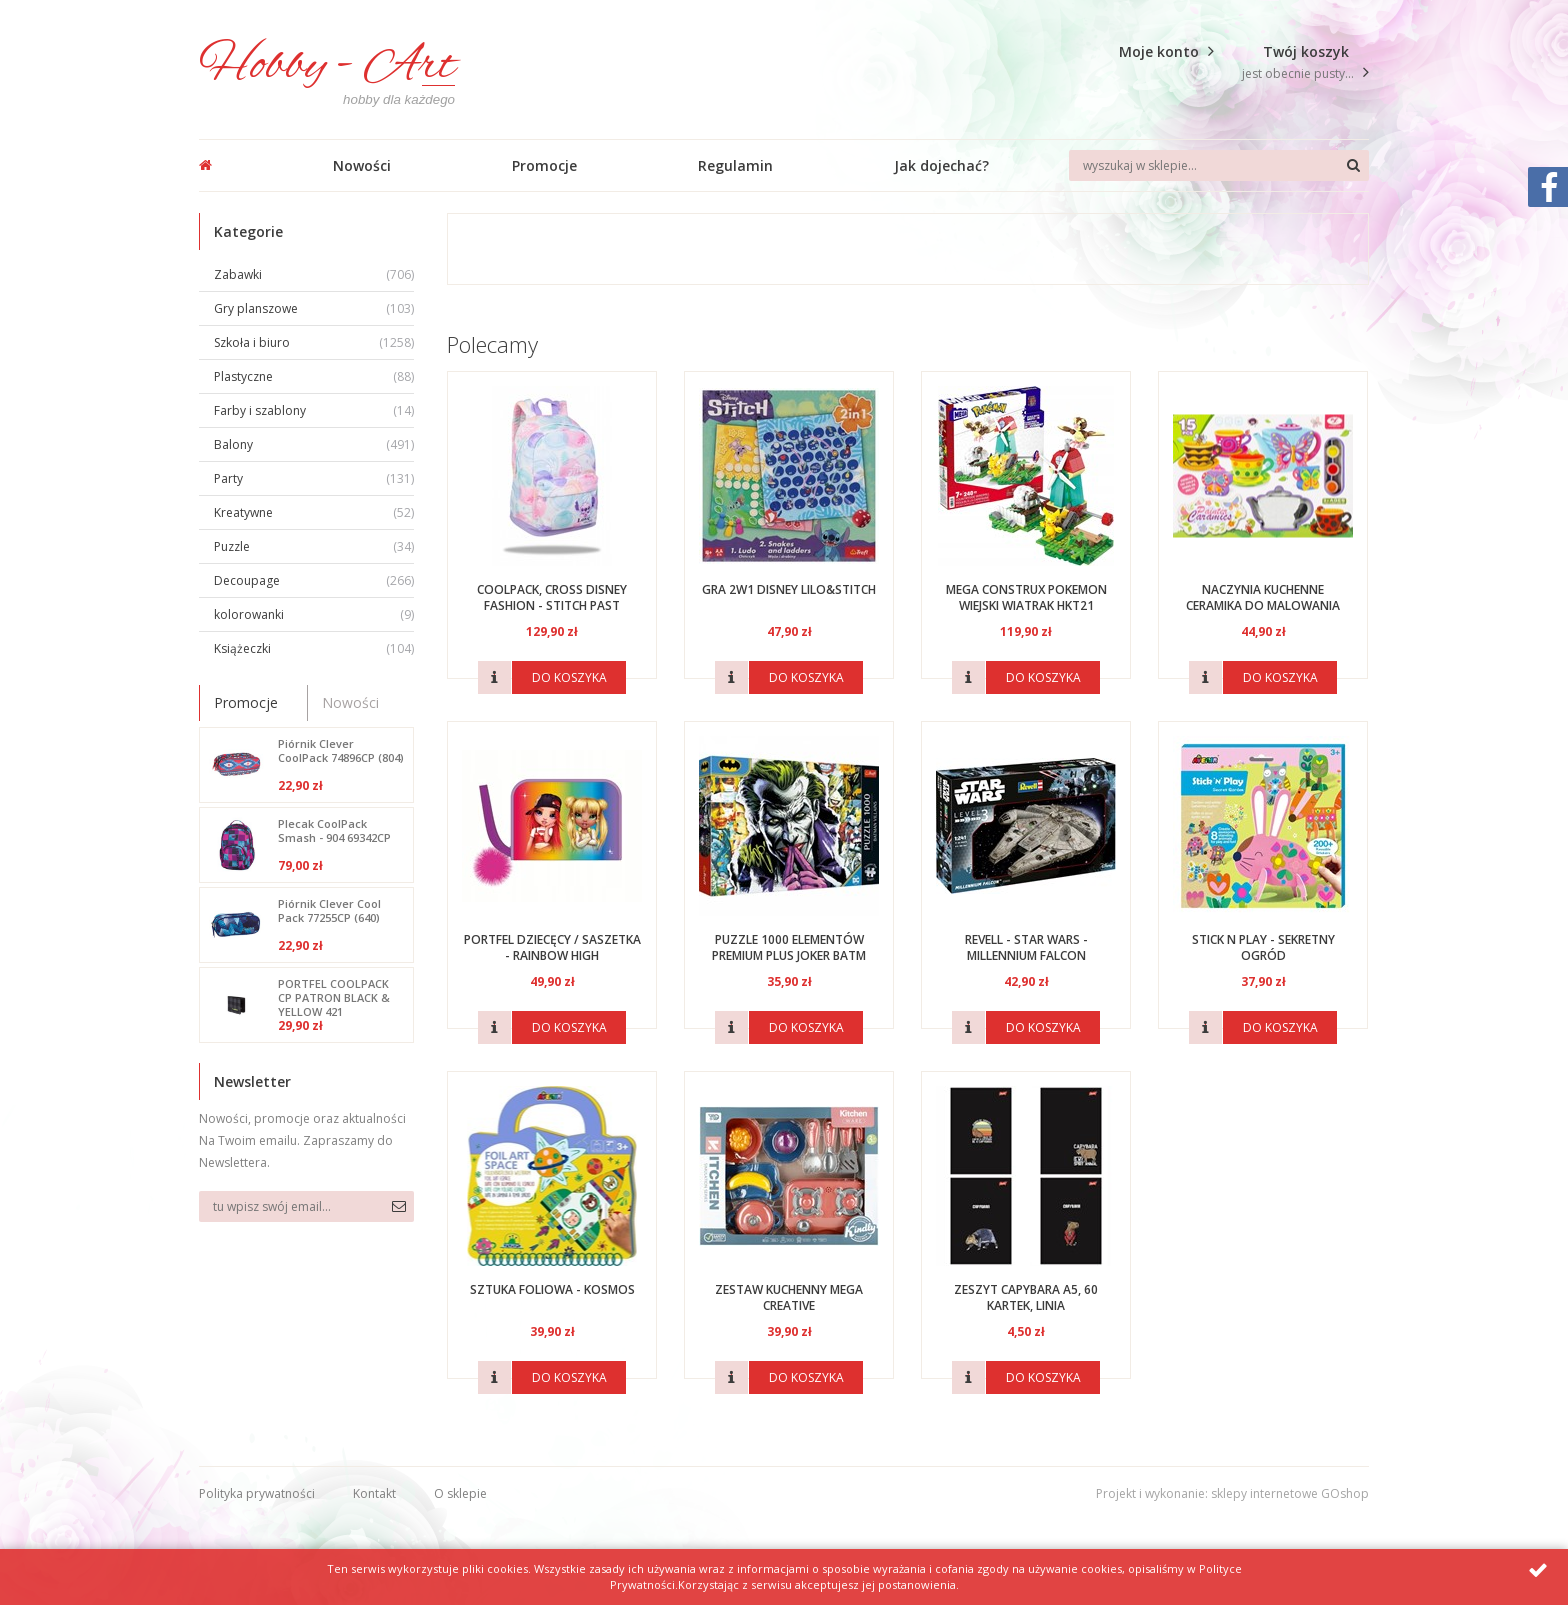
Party (314, 478)
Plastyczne (314, 376)
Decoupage (314, 580)
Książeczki (314, 648)
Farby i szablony (314, 410)
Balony (314, 444)
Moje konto (1159, 51)
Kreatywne (314, 512)
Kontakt (374, 1493)
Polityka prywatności (257, 1493)
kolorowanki (314, 614)
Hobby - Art (327, 66)
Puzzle (314, 546)
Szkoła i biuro (314, 342)
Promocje (544, 165)
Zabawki (314, 274)
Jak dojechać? (941, 165)
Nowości (362, 165)
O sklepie (460, 1493)
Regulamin (735, 165)
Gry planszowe (314, 308)
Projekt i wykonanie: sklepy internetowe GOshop (1232, 1493)
